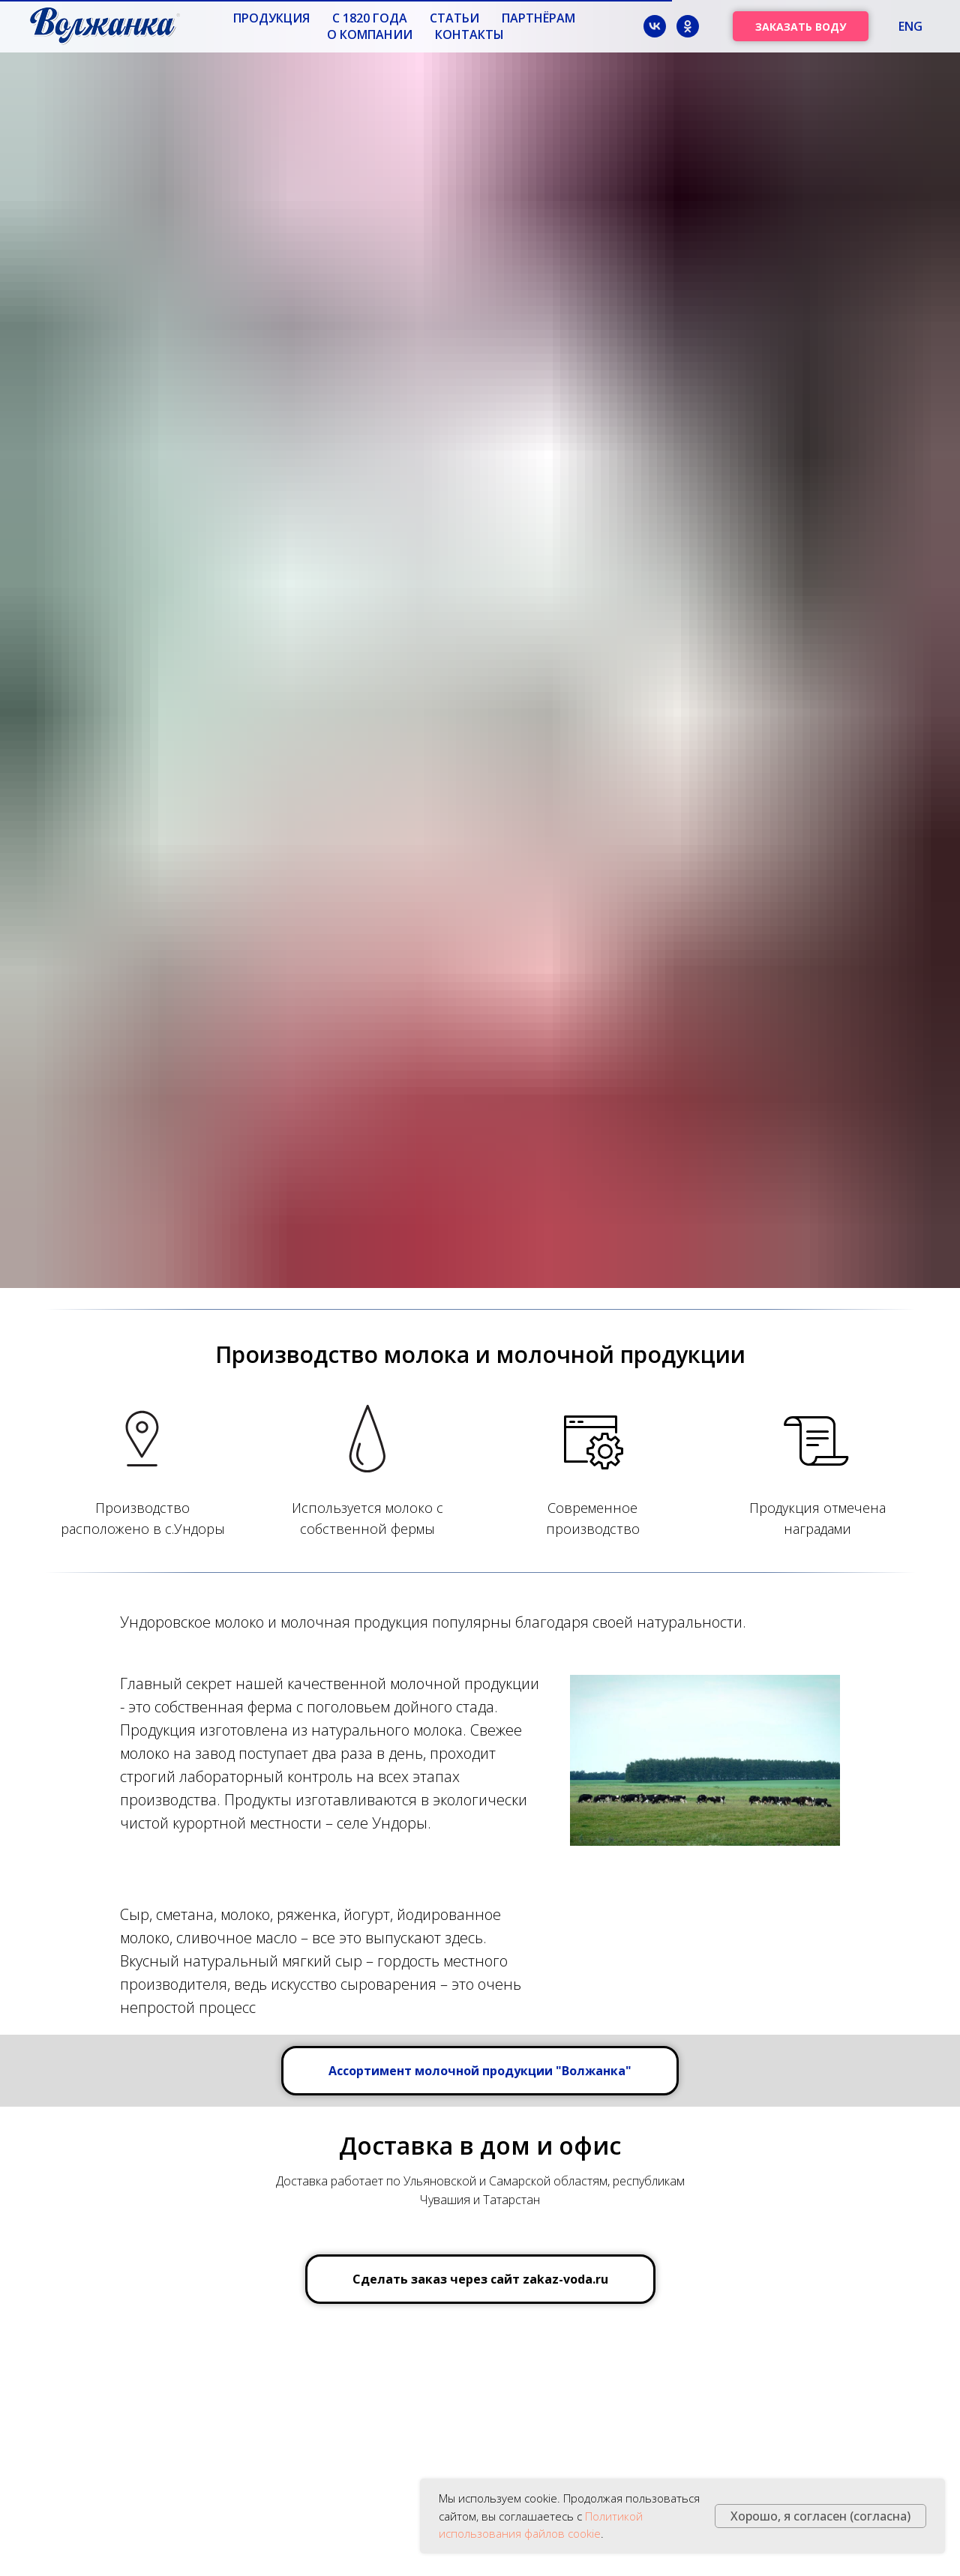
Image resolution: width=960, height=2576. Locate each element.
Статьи (454, 18)
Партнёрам (538, 18)
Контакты (469, 34)
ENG (910, 26)
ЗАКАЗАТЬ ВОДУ (800, 26)
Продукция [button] (271, 18)
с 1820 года (369, 18)
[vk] (655, 26)
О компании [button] (369, 34)
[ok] (687, 26)
